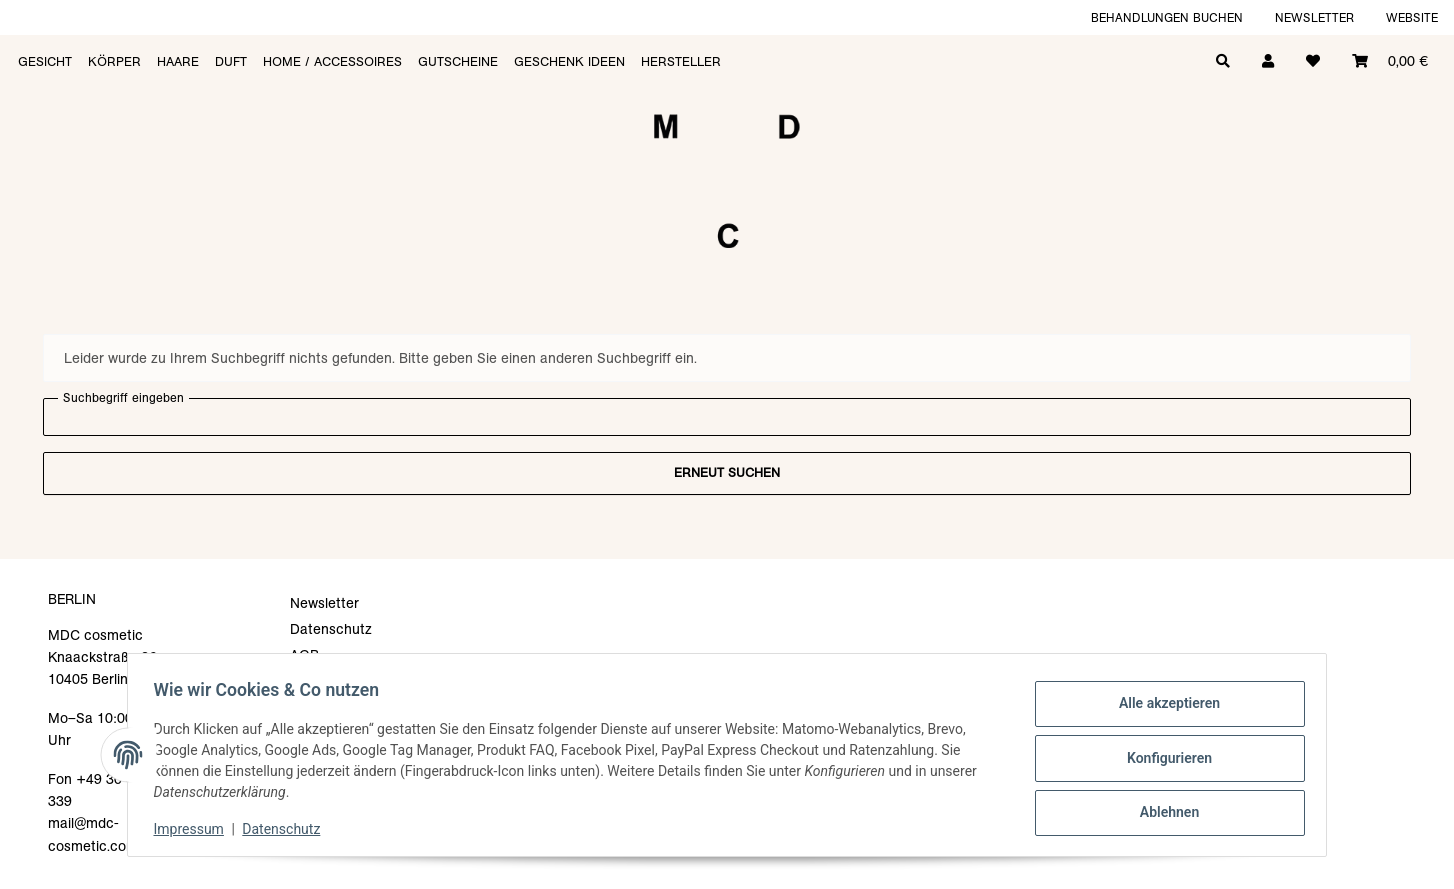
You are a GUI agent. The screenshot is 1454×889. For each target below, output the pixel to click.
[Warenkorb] (1390, 59)
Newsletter (1314, 17)
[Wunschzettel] (1313, 59)
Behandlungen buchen (1167, 17)
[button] (1268, 59)
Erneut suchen (727, 472)
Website (1412, 17)
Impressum (195, 829)
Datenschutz (288, 829)
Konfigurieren (1162, 758)
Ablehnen (1162, 810)
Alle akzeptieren (1162, 706)
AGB (304, 655)
